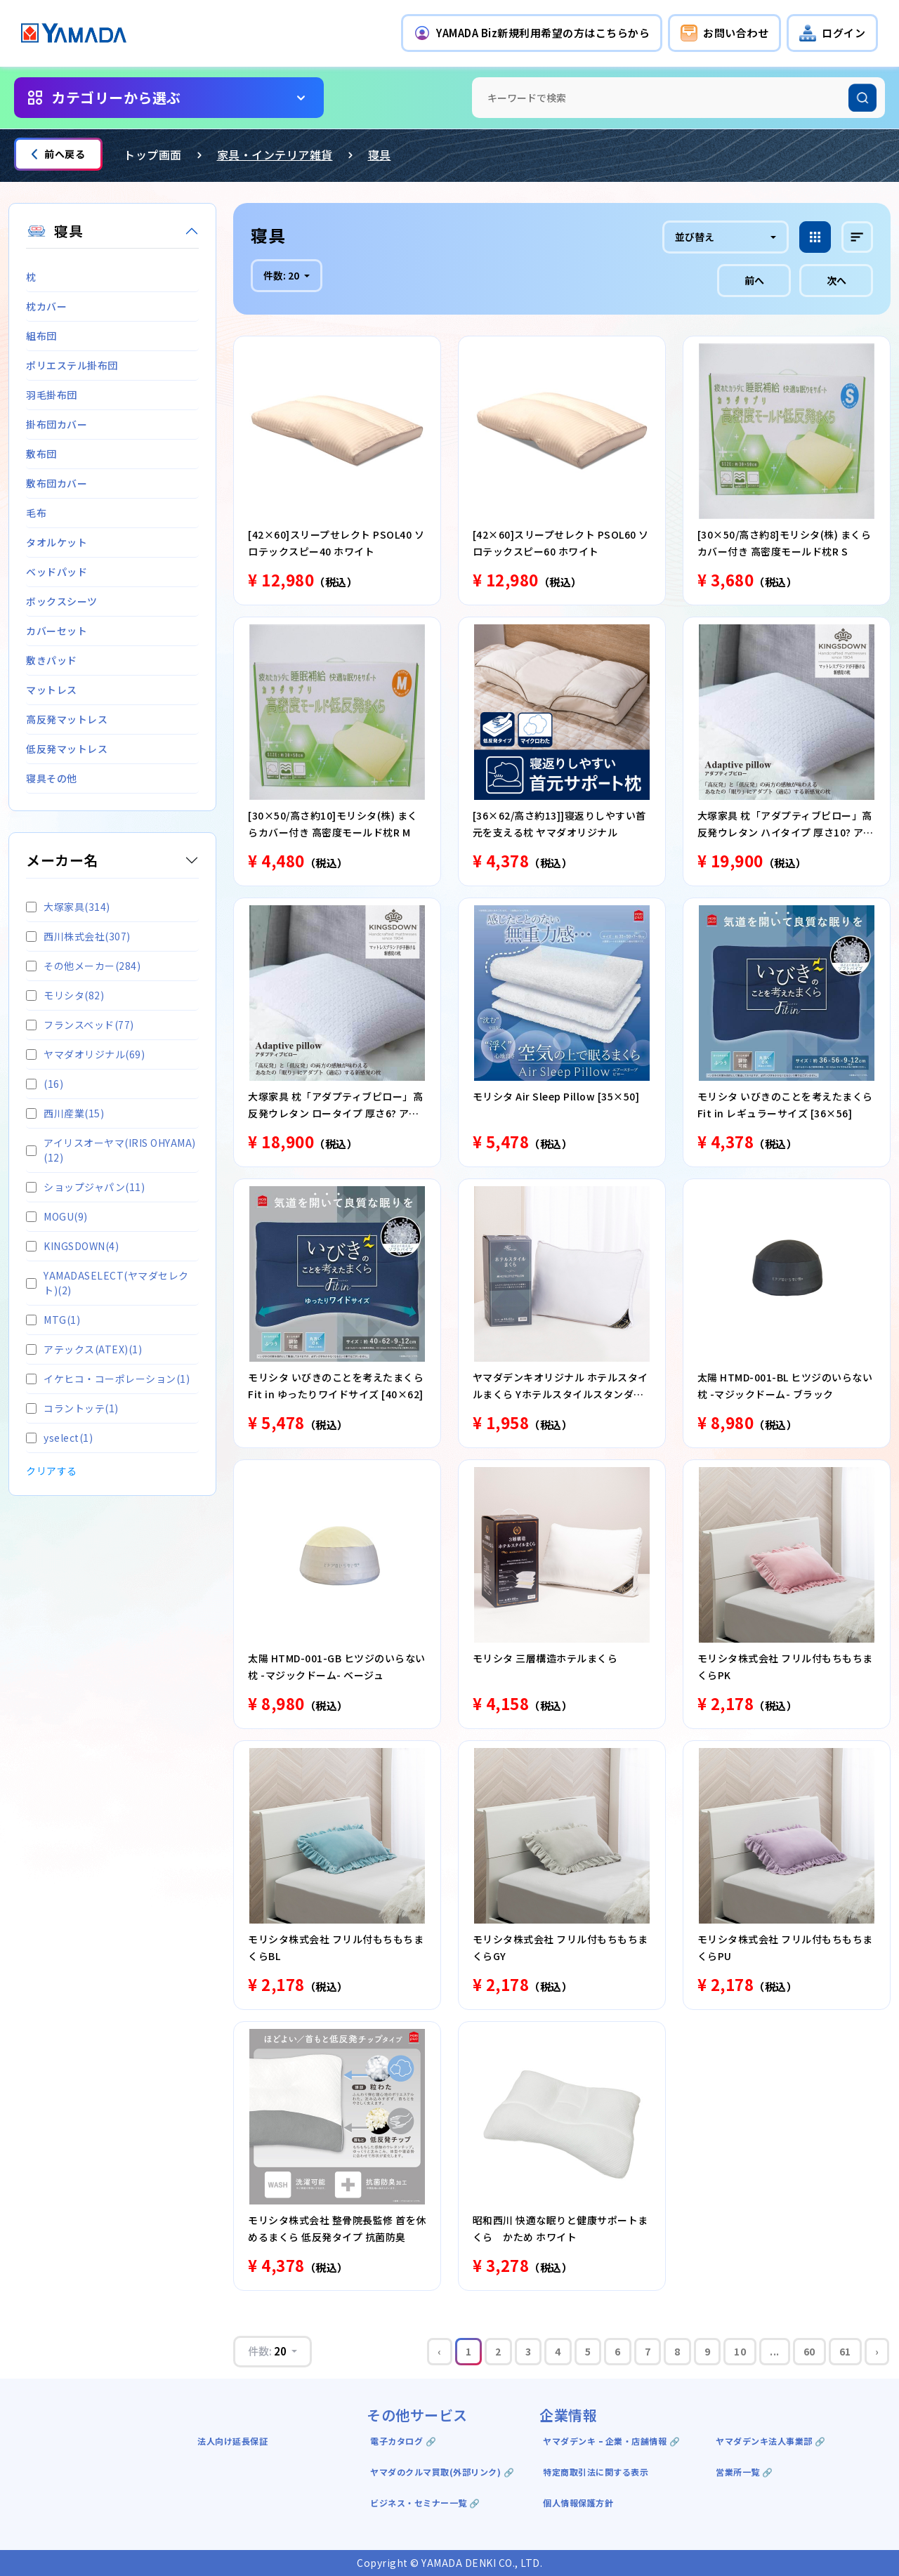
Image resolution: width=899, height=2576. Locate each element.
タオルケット (56, 542)
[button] (531, 33)
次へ (836, 280)
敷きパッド (51, 660)
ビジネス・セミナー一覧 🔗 (425, 2503)
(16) (44, 1084)
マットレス (51, 690)
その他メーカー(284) (83, 966)
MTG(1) (53, 1320)
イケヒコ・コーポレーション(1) (108, 1379)
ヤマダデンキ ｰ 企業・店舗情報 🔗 (611, 2441)
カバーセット (56, 631)
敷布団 (41, 454)
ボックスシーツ (62, 601)
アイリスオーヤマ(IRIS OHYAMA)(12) (111, 1150)
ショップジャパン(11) (85, 1187)
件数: (282, 275)
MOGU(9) (57, 1216)
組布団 (41, 336)
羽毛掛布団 (51, 395)
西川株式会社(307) (78, 936)
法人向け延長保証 (232, 2441)
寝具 (379, 154)
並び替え (694, 237)
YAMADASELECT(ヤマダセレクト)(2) (107, 1282)
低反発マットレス (66, 749)
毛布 (36, 513)
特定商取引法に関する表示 (595, 2472)
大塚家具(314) (68, 907)
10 (740, 2351)
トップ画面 (153, 154)
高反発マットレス (66, 719)
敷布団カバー (56, 483)
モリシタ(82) (65, 995)
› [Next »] (877, 2351)
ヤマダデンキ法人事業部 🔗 (771, 2441)
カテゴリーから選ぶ (116, 97)
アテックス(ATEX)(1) (84, 1349)
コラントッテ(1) (72, 1408)
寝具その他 (51, 778)
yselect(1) (59, 1438)
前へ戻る (58, 154)
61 (845, 2351)
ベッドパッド (56, 572)
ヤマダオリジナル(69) (85, 1054)
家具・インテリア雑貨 (275, 154)
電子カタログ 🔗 (403, 2441)
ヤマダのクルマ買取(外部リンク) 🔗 (442, 2472)
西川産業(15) (65, 1113)
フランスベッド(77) (80, 1025)
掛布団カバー (56, 424)
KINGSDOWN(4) (72, 1246)
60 (809, 2351)
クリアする (51, 1471)
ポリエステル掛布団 (72, 365)
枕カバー (46, 306)
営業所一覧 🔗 (744, 2472)
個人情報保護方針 (578, 2503)
